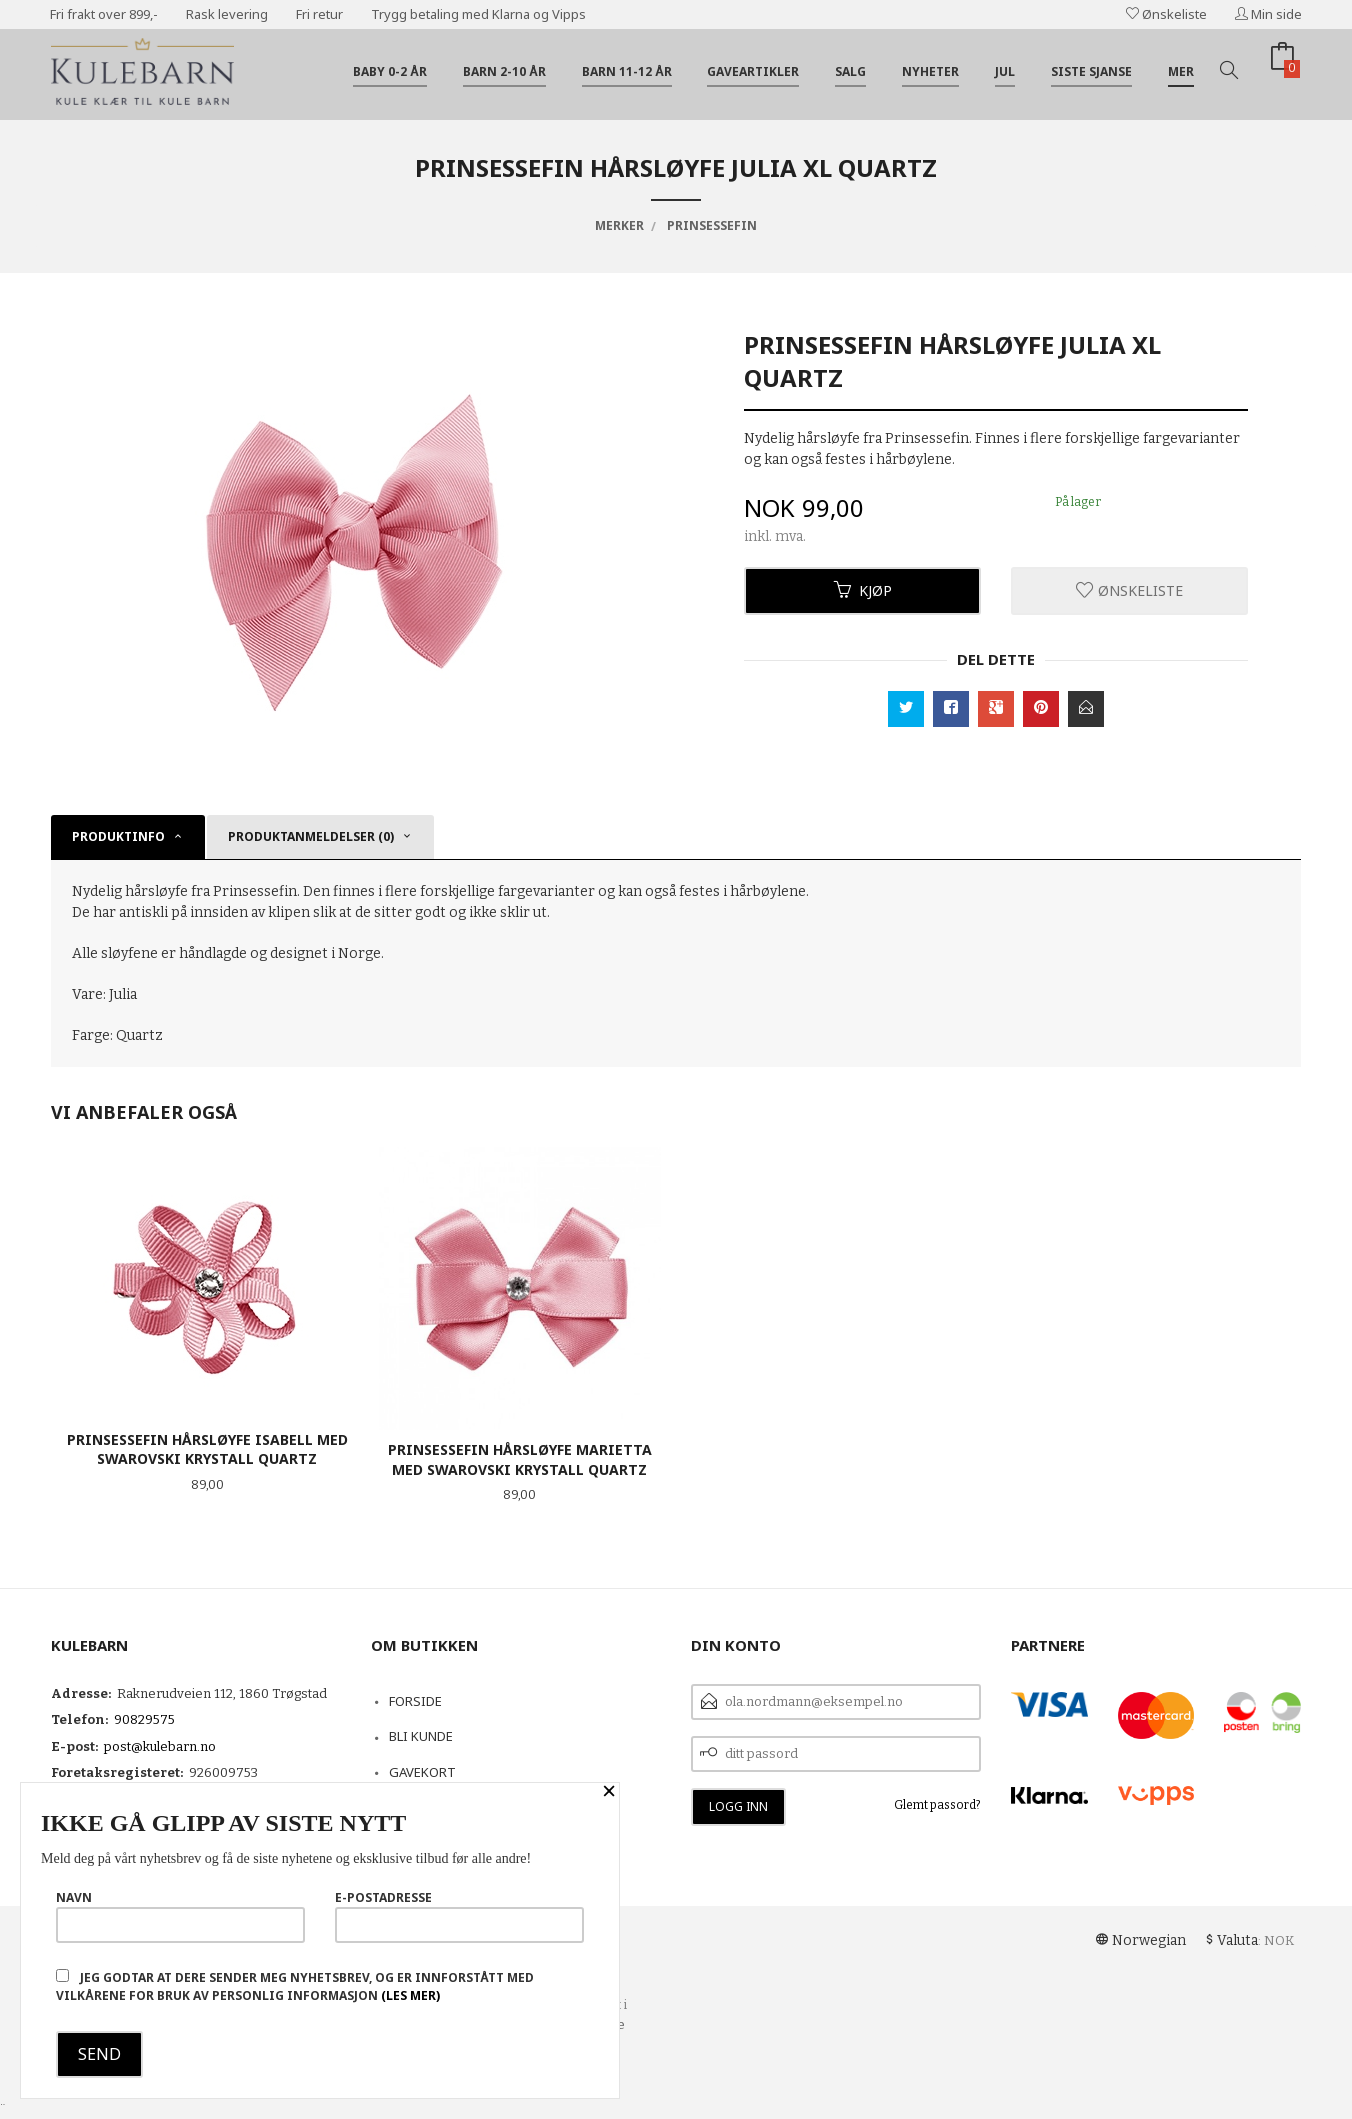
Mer (1181, 71)
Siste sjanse (1091, 71)
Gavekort (422, 1772)
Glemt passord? (937, 1805)
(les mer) (410, 1995)
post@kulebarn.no (160, 1746)
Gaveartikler (753, 71)
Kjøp (863, 590)
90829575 (144, 1719)
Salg (850, 71)
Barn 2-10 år (504, 71)
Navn (180, 1916)
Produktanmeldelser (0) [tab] (311, 836)
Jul (1005, 71)
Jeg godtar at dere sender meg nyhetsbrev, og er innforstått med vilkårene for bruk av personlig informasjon (295, 1986)
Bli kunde (421, 1736)
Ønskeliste (1166, 14)
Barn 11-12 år (627, 71)
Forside (415, 1701)
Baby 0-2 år (390, 71)
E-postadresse (459, 1916)
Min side (1268, 14)
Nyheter (930, 71)
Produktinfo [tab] (118, 836)
